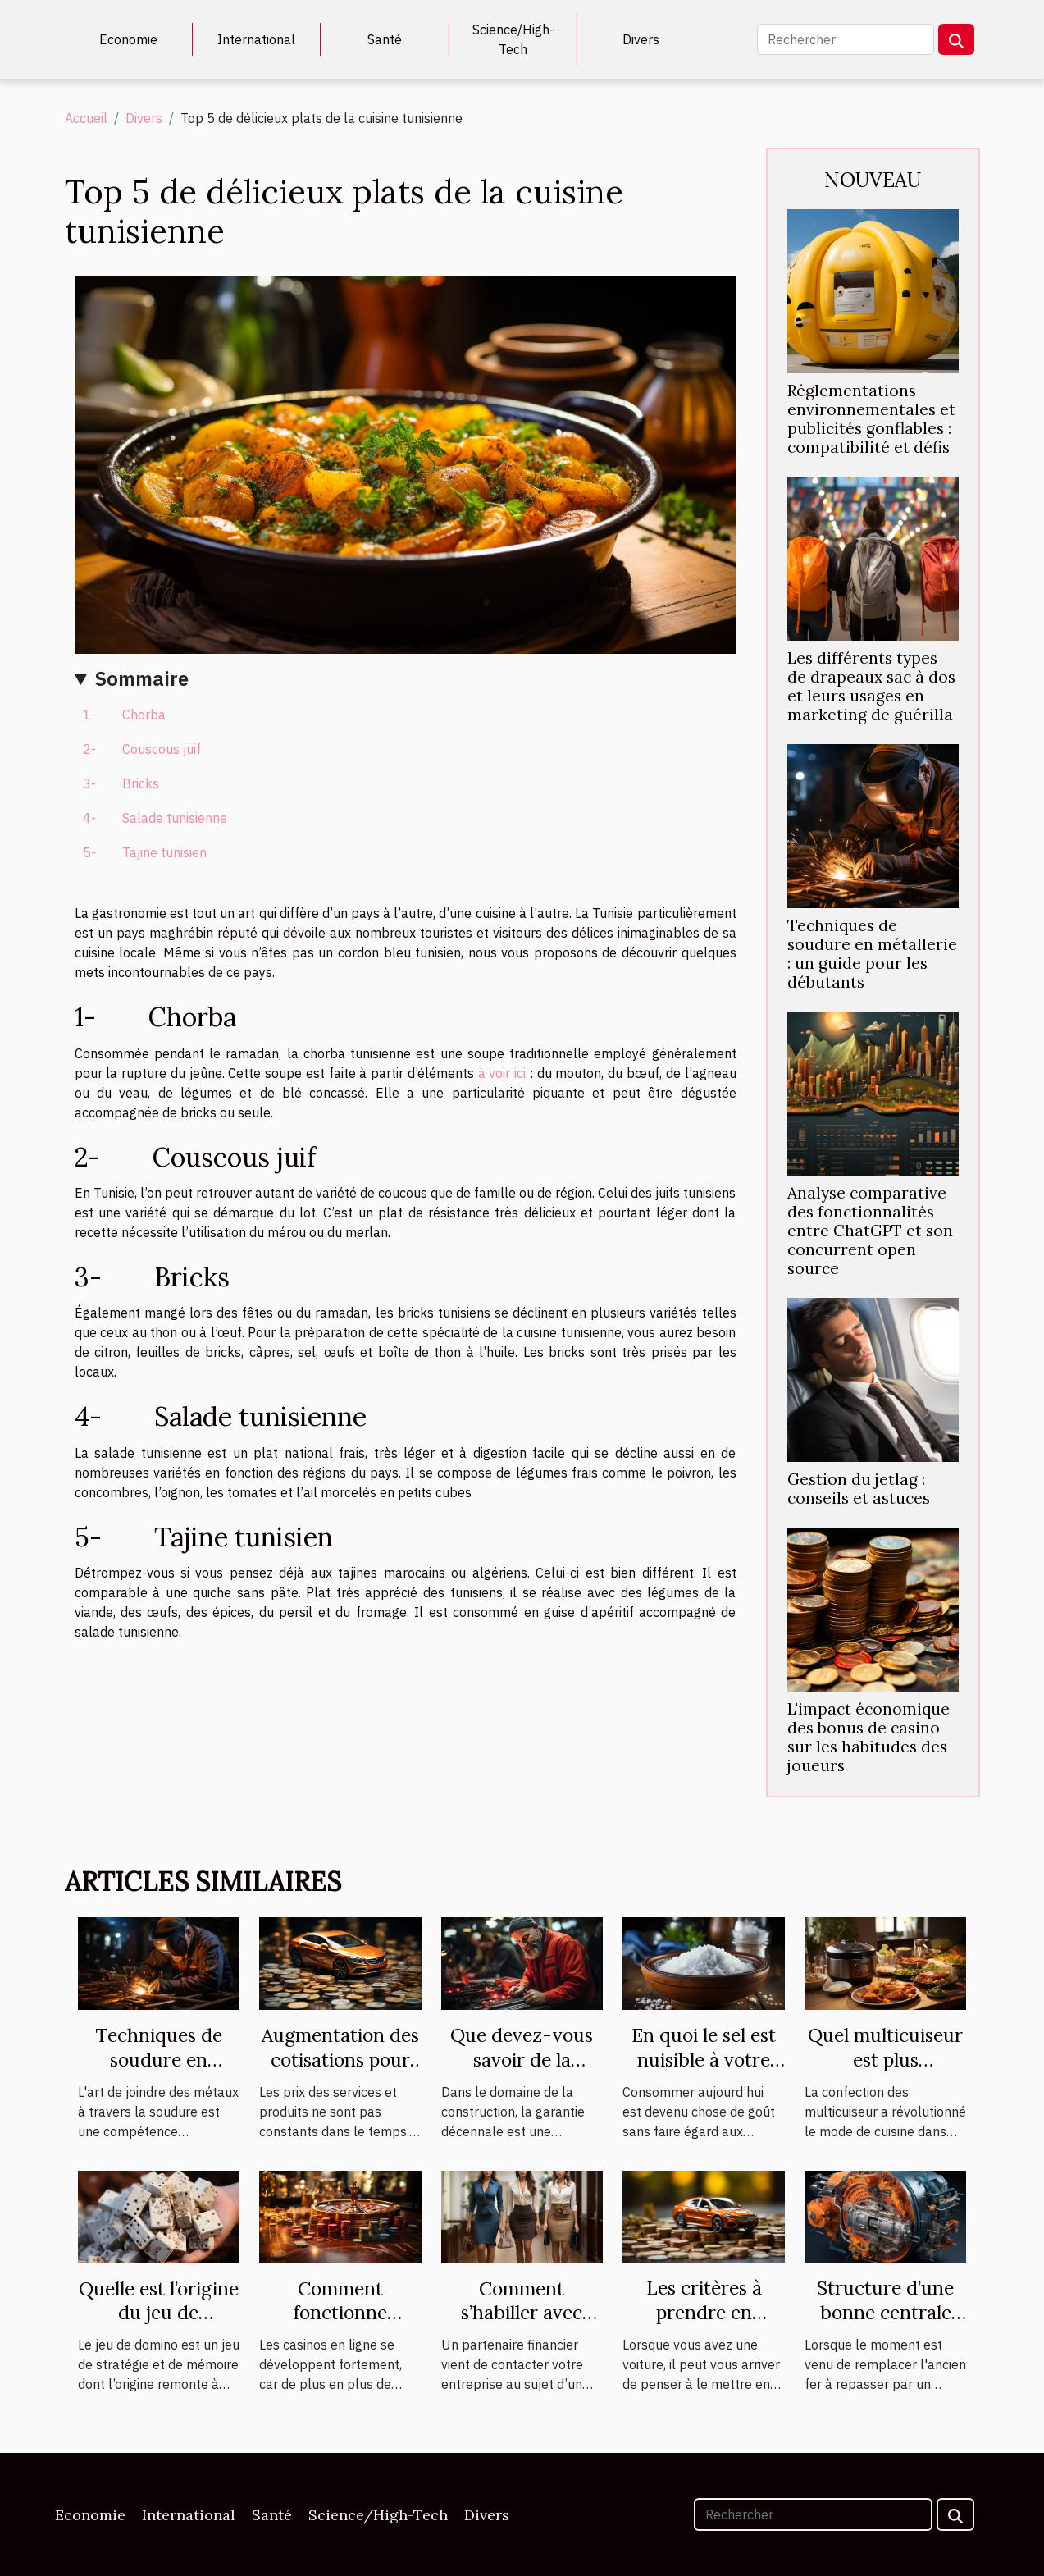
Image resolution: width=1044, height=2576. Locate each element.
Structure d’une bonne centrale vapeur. (885, 2312)
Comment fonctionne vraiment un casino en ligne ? (340, 2325)
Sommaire (142, 678)
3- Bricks (121, 783)
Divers (640, 39)
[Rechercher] (845, 39)
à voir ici (502, 1073)
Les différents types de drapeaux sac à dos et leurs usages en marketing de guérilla (871, 686)
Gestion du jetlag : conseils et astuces (858, 1488)
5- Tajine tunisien (145, 852)
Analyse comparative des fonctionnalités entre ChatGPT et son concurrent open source (870, 1230)
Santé (384, 39)
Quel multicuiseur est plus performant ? (885, 2059)
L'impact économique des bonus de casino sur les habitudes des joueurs (868, 1737)
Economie (128, 39)
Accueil (86, 118)
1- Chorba (124, 714)
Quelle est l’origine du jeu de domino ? (159, 2313)
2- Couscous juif (142, 749)
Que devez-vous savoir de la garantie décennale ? (521, 2072)
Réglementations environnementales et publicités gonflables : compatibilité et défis (871, 419)
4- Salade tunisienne (155, 818)
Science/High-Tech (513, 39)
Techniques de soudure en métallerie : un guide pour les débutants (872, 954)
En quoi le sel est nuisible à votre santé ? (703, 2059)
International (256, 39)
